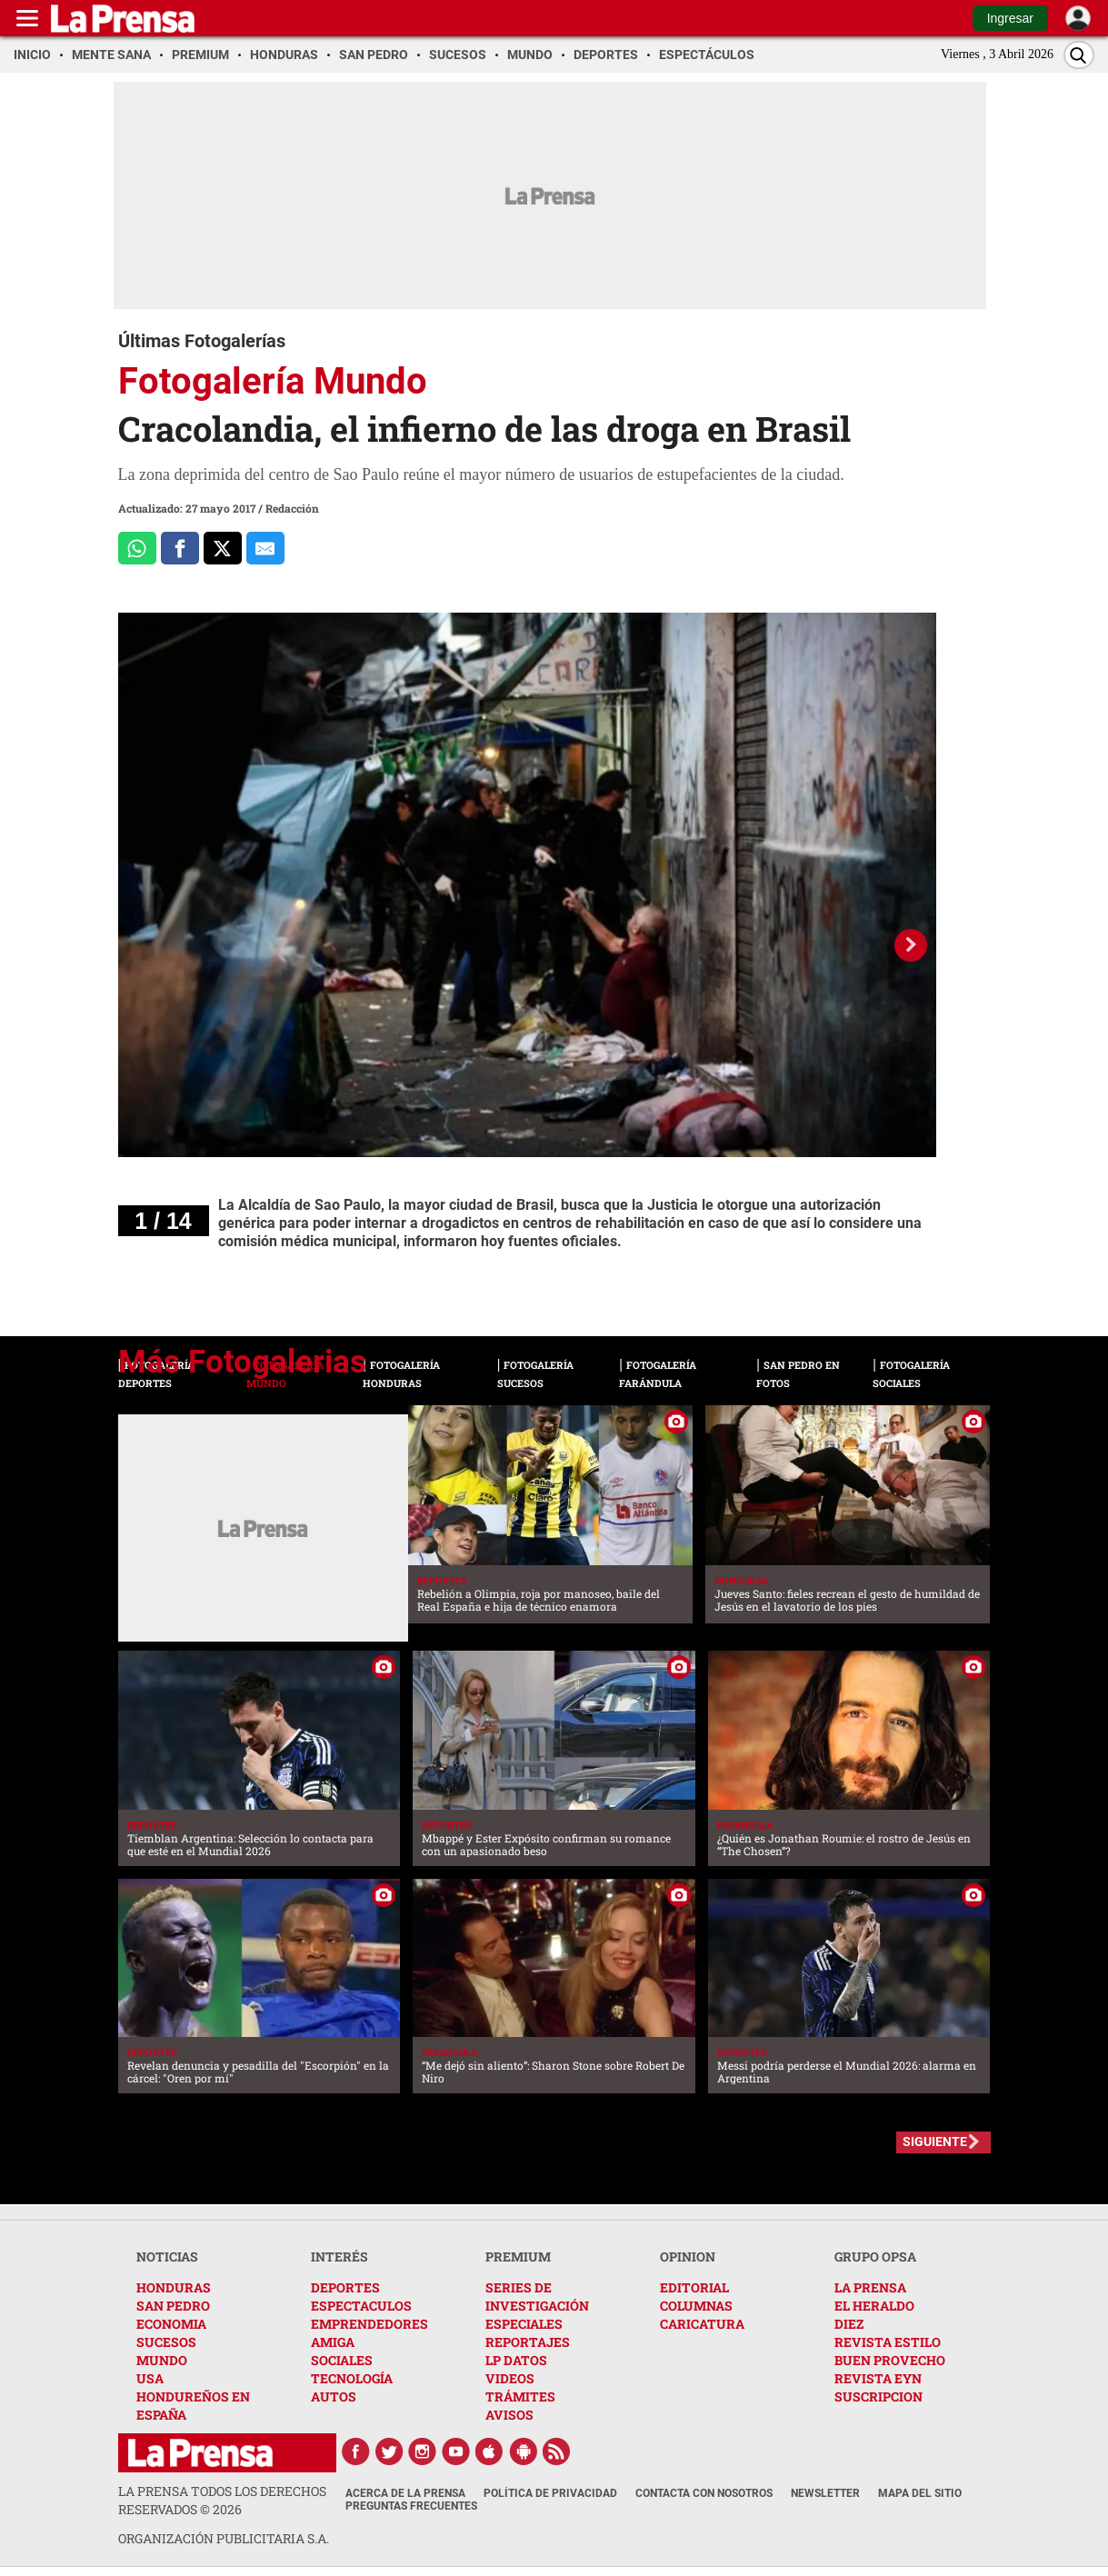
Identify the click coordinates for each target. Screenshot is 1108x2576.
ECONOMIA (171, 2323)
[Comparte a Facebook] (180, 548)
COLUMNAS (696, 2305)
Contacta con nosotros (704, 2493)
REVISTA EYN (878, 2378)
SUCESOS (166, 2342)
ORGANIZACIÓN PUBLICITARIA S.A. (223, 2538)
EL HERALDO (874, 2305)
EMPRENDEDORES (369, 2323)
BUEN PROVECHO (889, 2360)
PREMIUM (518, 2256)
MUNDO (161, 2360)
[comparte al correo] (265, 548)
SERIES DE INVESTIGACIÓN (537, 2296)
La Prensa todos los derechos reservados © (222, 2500)
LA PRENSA (870, 2287)
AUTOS (333, 2396)
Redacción (292, 508)
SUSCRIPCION (878, 2396)
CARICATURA (702, 2323)
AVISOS (509, 2414)
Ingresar (1010, 18)
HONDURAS (173, 2287)
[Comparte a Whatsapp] (137, 548)
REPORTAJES (527, 2342)
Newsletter (825, 2493)
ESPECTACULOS (361, 2305)
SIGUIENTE (935, 2141)
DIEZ (848, 2323)
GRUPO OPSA (875, 2256)
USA (150, 2378)
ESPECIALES (524, 2323)
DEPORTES (345, 2287)
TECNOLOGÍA (352, 2378)
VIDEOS (509, 2378)
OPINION (687, 2256)
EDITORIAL (694, 2287)
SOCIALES (342, 2360)
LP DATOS (516, 2360)
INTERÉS (339, 2256)
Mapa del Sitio (920, 2493)
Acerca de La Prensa (405, 2493)
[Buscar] (1078, 55)
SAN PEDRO (173, 2305)
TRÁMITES (520, 2396)
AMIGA (332, 2342)
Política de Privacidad (550, 2493)
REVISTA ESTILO (887, 2342)
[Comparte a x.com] (223, 548)
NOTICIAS (167, 2256)
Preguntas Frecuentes (411, 2506)
